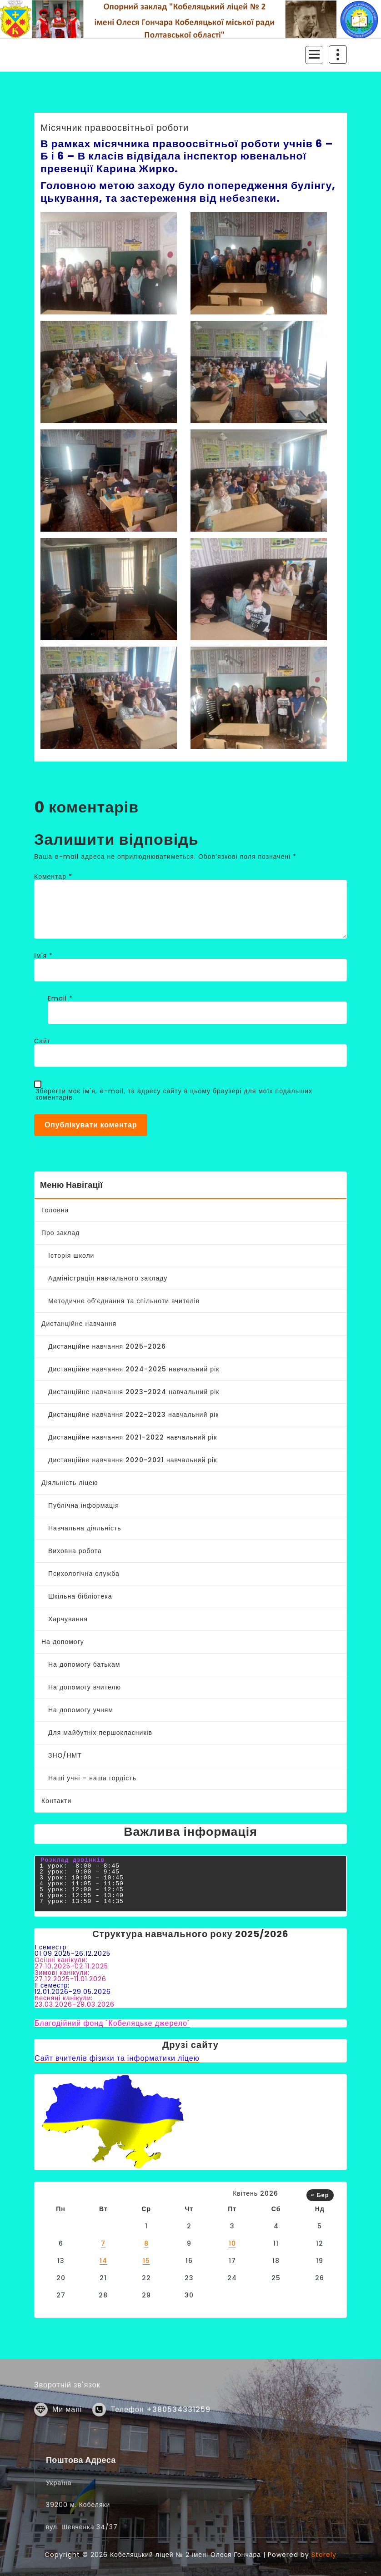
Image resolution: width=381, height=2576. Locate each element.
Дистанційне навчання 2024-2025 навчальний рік (133, 1369)
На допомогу (62, 1641)
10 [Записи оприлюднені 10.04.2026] (232, 2243)
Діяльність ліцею (69, 1482)
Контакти (56, 1800)
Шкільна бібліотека (80, 1596)
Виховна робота (75, 1550)
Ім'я (43, 955)
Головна (55, 1210)
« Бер (320, 2195)
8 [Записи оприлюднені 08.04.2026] (146, 2243)
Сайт (42, 1041)
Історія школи (71, 1255)
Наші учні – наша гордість (92, 1778)
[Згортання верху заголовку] (338, 54)
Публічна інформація (83, 1505)
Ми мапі (67, 2440)
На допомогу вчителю (84, 1687)
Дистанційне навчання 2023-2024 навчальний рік (133, 1391)
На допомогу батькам (84, 1664)
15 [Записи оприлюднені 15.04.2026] (146, 2260)
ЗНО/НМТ (65, 1755)
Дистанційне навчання (78, 1323)
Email (60, 998)
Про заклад (60, 1232)
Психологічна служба (84, 1573)
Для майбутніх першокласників (100, 1732)
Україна (58, 2570)
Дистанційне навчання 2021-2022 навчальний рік (132, 1437)
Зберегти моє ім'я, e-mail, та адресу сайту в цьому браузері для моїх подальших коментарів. (173, 1094)
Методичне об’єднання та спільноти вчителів (124, 1300)
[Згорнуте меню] (314, 55)
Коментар (53, 876)
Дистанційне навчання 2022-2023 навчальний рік (133, 1414)
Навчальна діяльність (84, 1528)
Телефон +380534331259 (160, 2440)
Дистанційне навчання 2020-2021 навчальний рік (132, 1460)
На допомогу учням (80, 1709)
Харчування (68, 1619)
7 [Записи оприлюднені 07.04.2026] (103, 2243)
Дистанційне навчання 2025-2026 (107, 1346)
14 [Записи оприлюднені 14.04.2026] (103, 2260)
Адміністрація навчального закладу (107, 1278)
